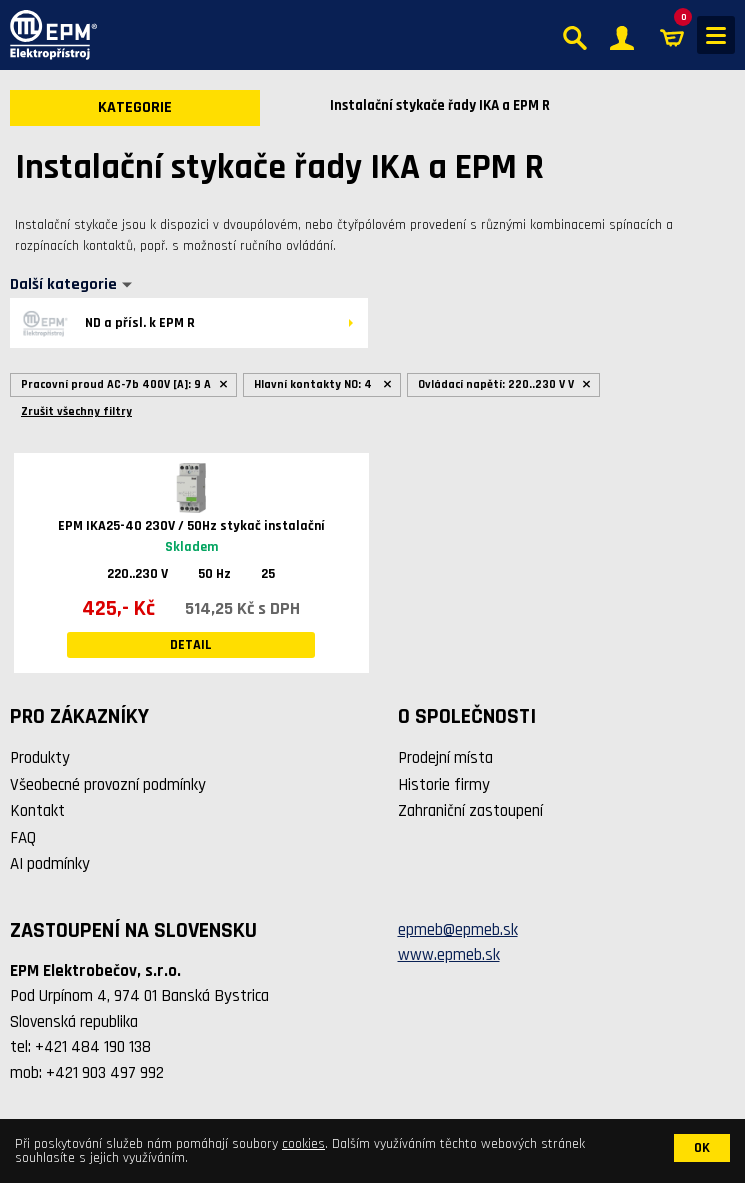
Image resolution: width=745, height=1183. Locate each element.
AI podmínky (50, 864)
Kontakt (37, 811)
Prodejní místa (445, 758)
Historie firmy (444, 785)
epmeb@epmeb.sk (458, 930)
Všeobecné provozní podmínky (108, 785)
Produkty (40, 758)
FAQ (23, 838)
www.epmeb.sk (449, 955)
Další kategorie (63, 285)
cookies (303, 1144)
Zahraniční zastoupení (470, 811)
